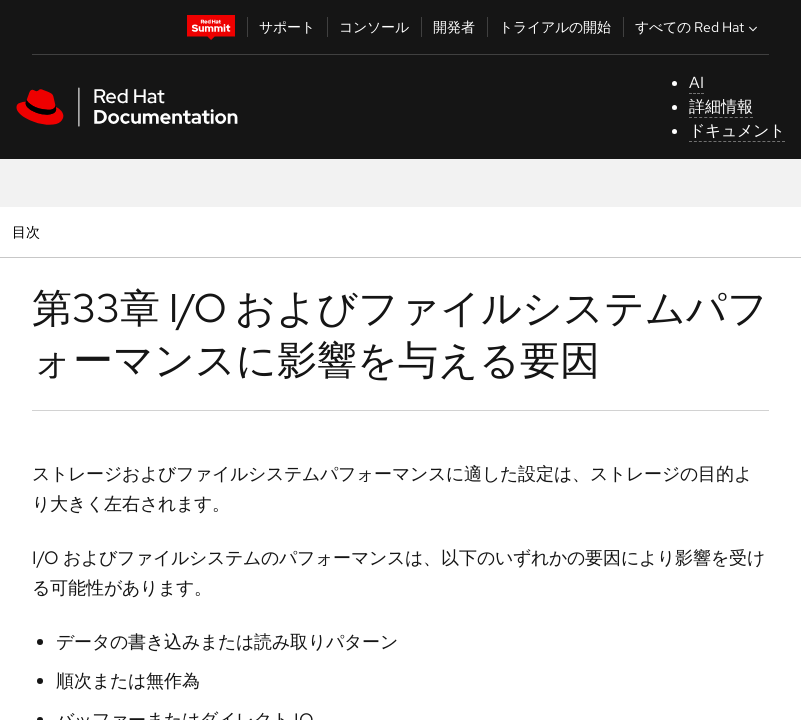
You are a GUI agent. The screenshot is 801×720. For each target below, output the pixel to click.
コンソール (374, 27)
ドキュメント (737, 130)
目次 (28, 231)
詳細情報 (721, 106)
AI (696, 82)
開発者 (454, 27)
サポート (287, 27)
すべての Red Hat (698, 27)
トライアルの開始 (555, 27)
